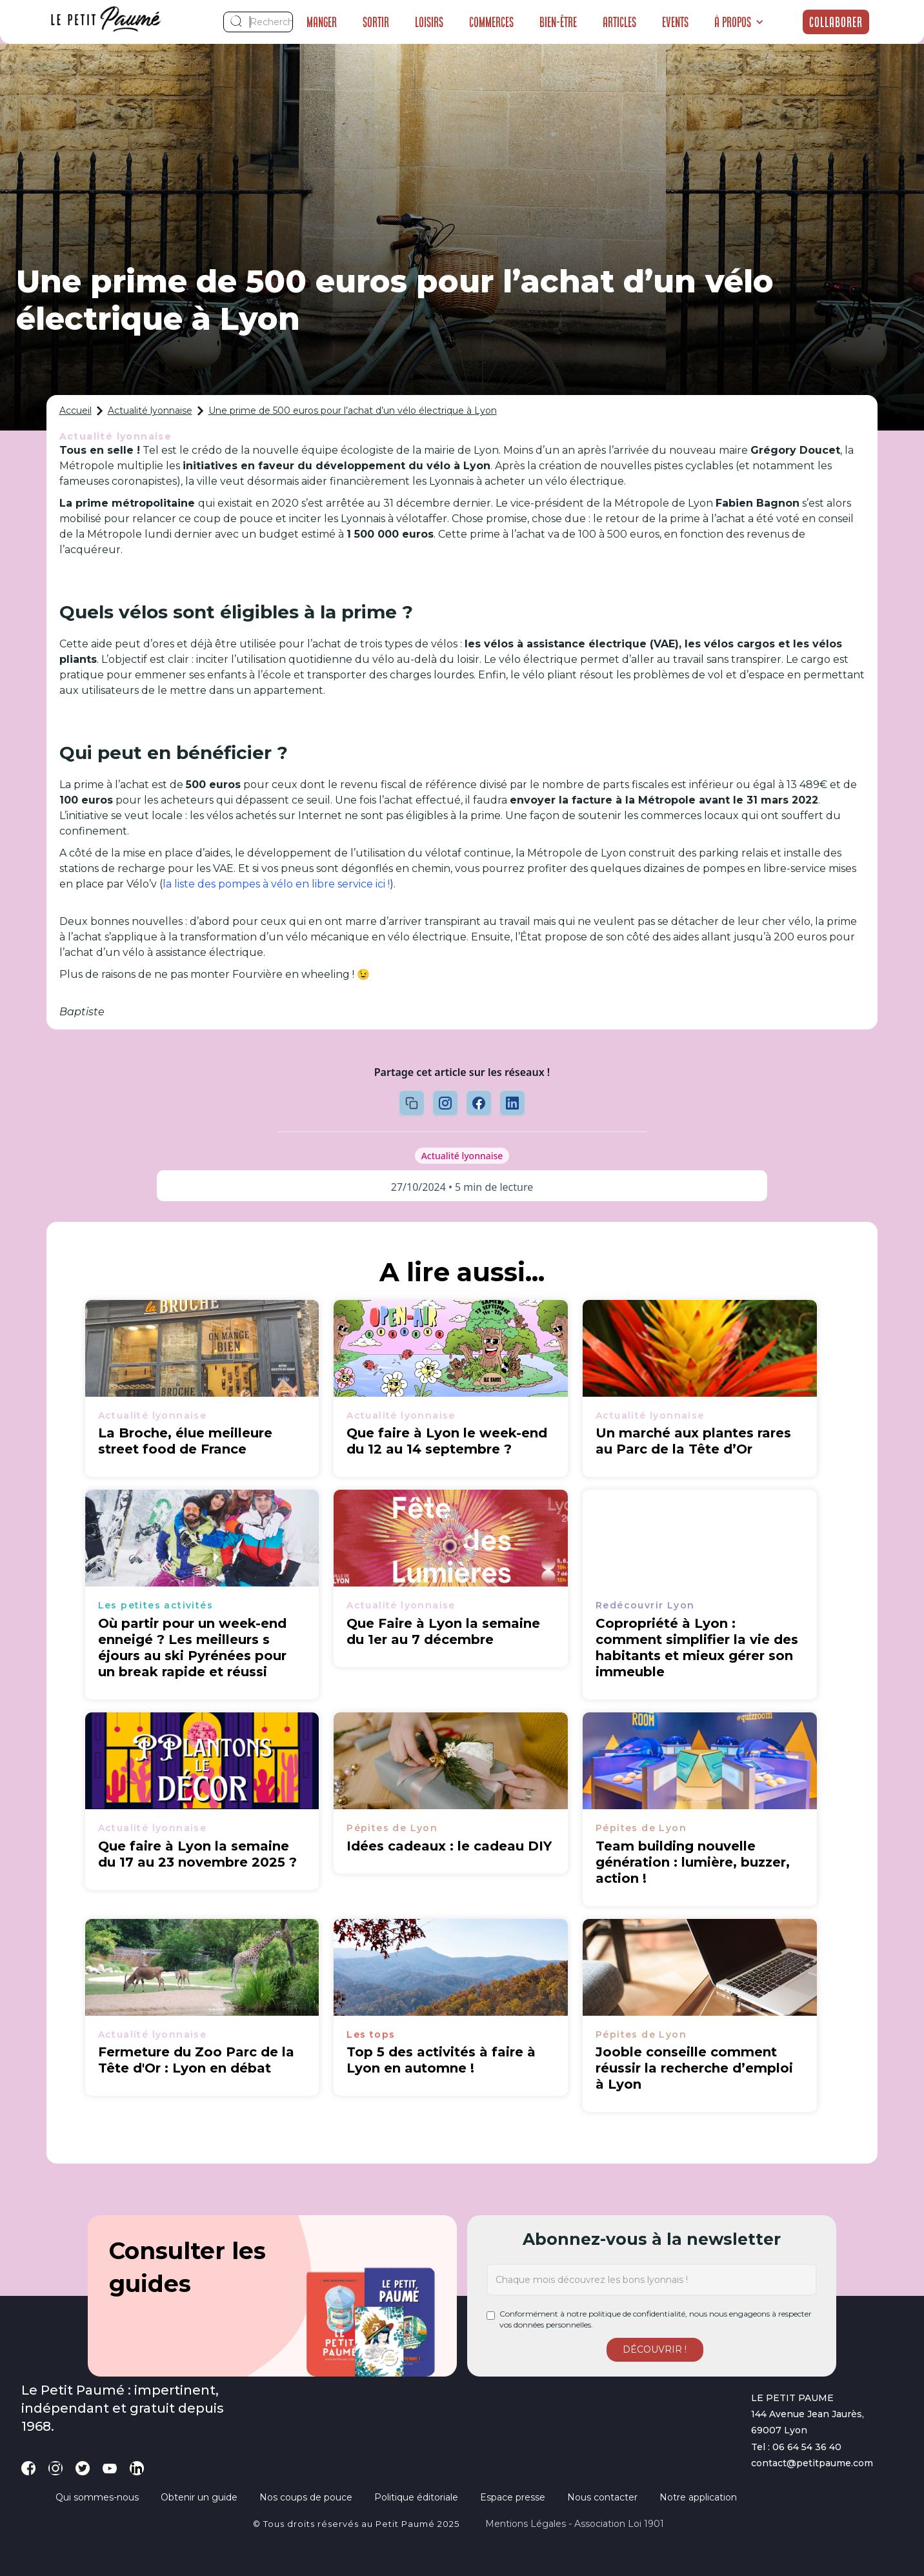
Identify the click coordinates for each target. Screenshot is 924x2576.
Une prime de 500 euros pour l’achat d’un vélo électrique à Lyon (352, 410)
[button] (739, 22)
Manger (321, 22)
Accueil (75, 410)
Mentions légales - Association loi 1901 (574, 2524)
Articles (619, 22)
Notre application (698, 2497)
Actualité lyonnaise (150, 410)
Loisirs (429, 22)
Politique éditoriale (416, 2497)
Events (675, 22)
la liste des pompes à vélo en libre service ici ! (276, 884)
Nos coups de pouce (305, 2497)
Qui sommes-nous (97, 2497)
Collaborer (836, 22)
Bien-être (558, 22)
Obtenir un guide (199, 2497)
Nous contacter (602, 2497)
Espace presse (512, 2497)
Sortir (376, 22)
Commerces (491, 22)
